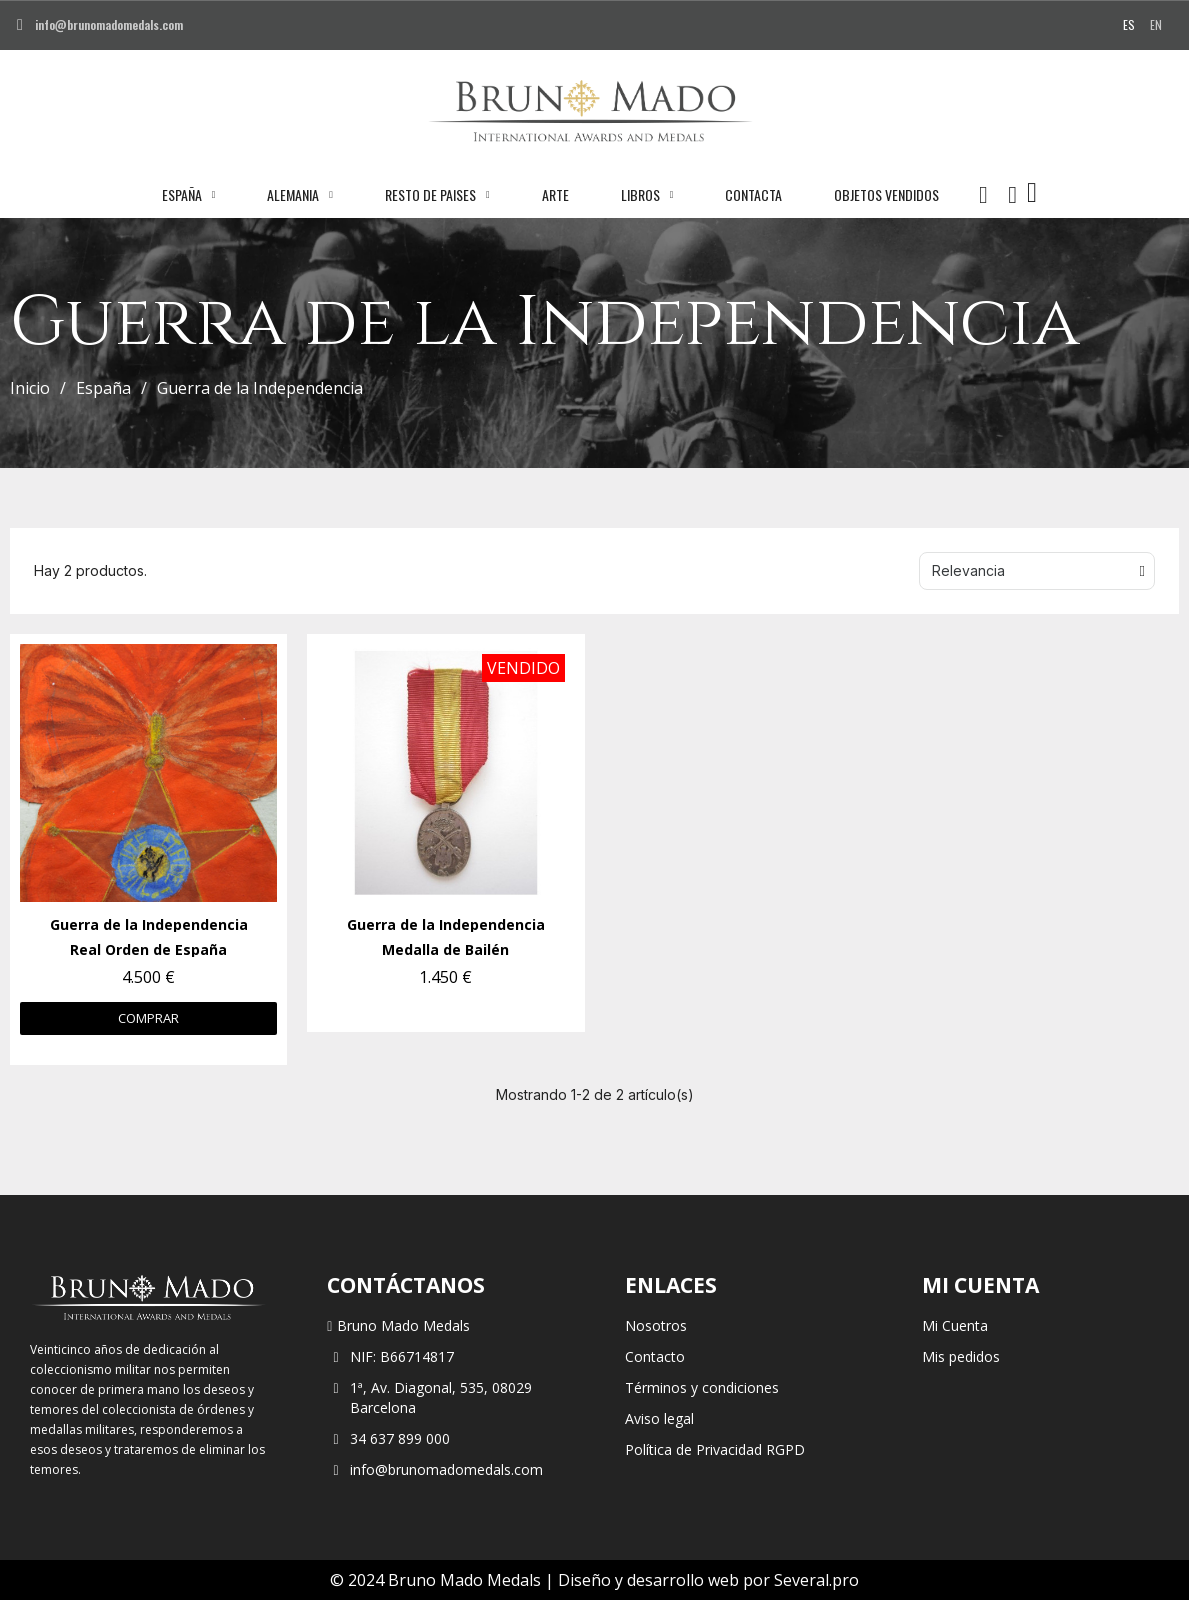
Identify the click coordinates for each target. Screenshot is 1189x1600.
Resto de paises (437, 195)
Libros (647, 195)
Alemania (300, 195)
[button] (983, 195)
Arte (555, 194)
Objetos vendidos (886, 194)
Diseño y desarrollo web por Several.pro (708, 1580)
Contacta (753, 194)
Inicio (30, 388)
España (189, 195)
